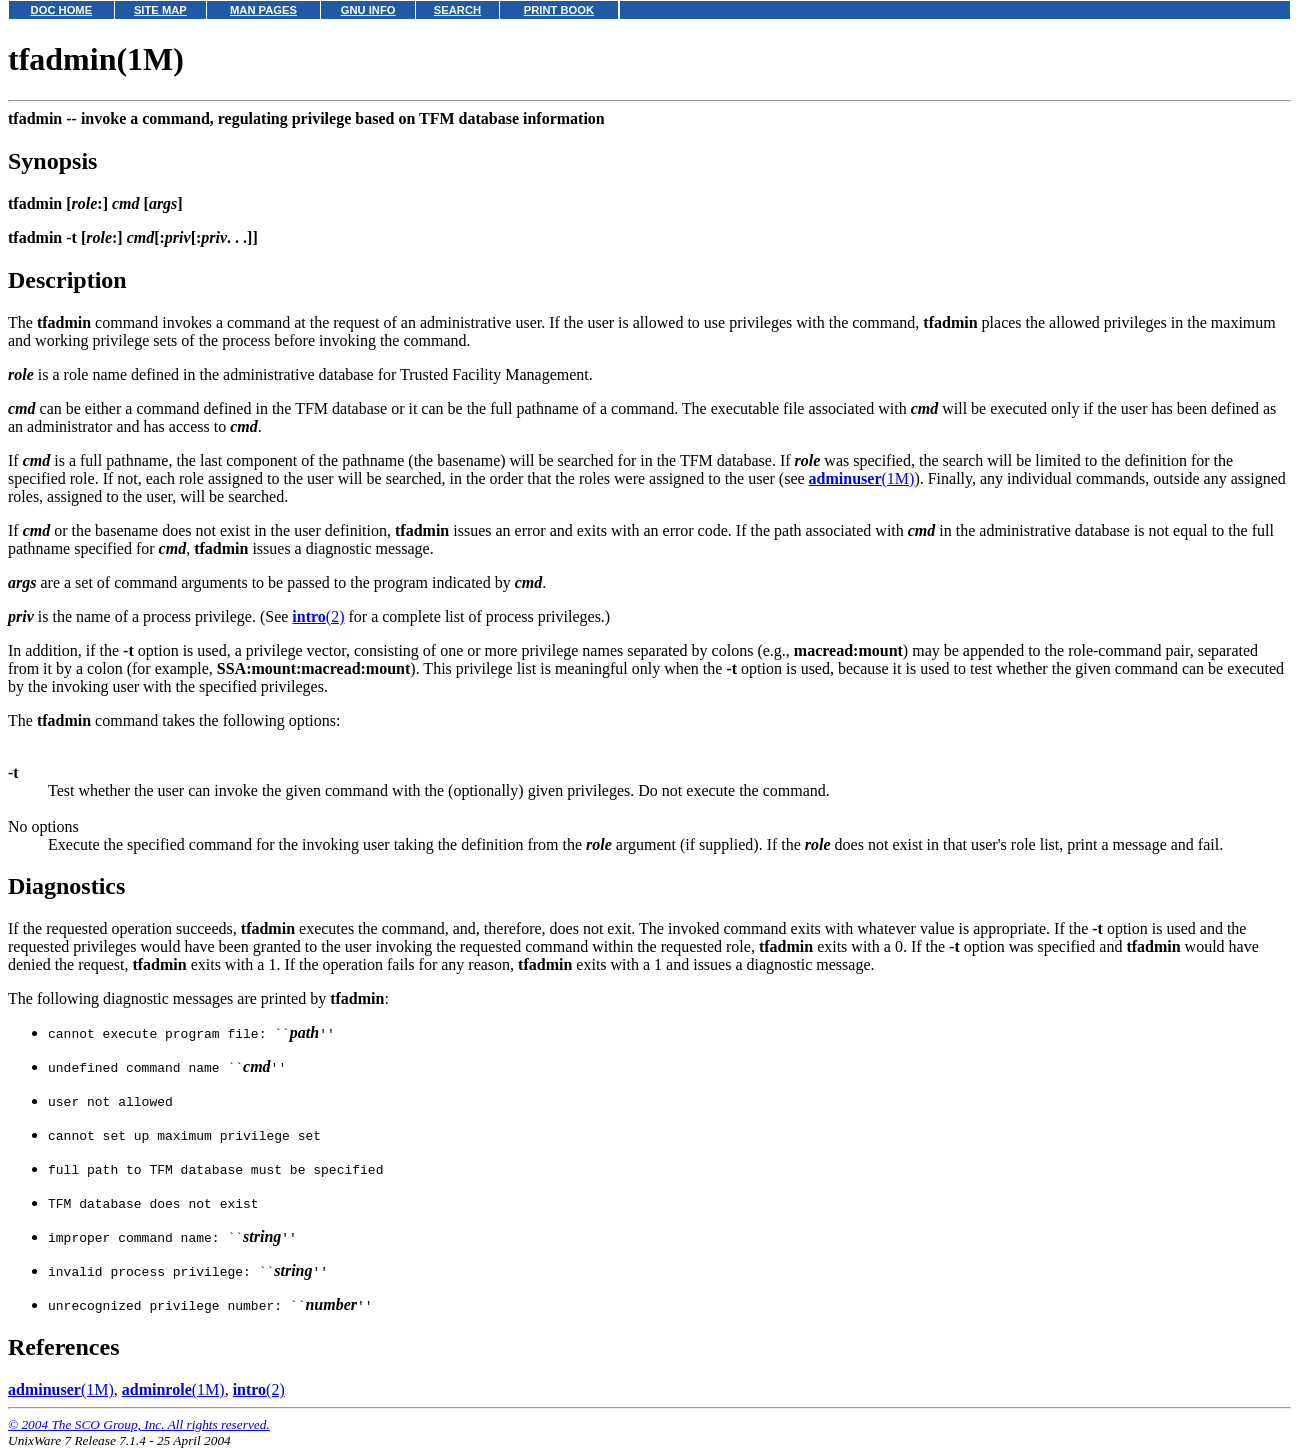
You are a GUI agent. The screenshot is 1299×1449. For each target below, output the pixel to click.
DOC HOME (62, 10)
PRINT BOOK (559, 10)
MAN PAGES (263, 10)
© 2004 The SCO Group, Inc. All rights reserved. (139, 1424)
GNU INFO (368, 10)
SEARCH (457, 10)
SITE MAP (160, 10)
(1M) (862, 478)
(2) (318, 616)
